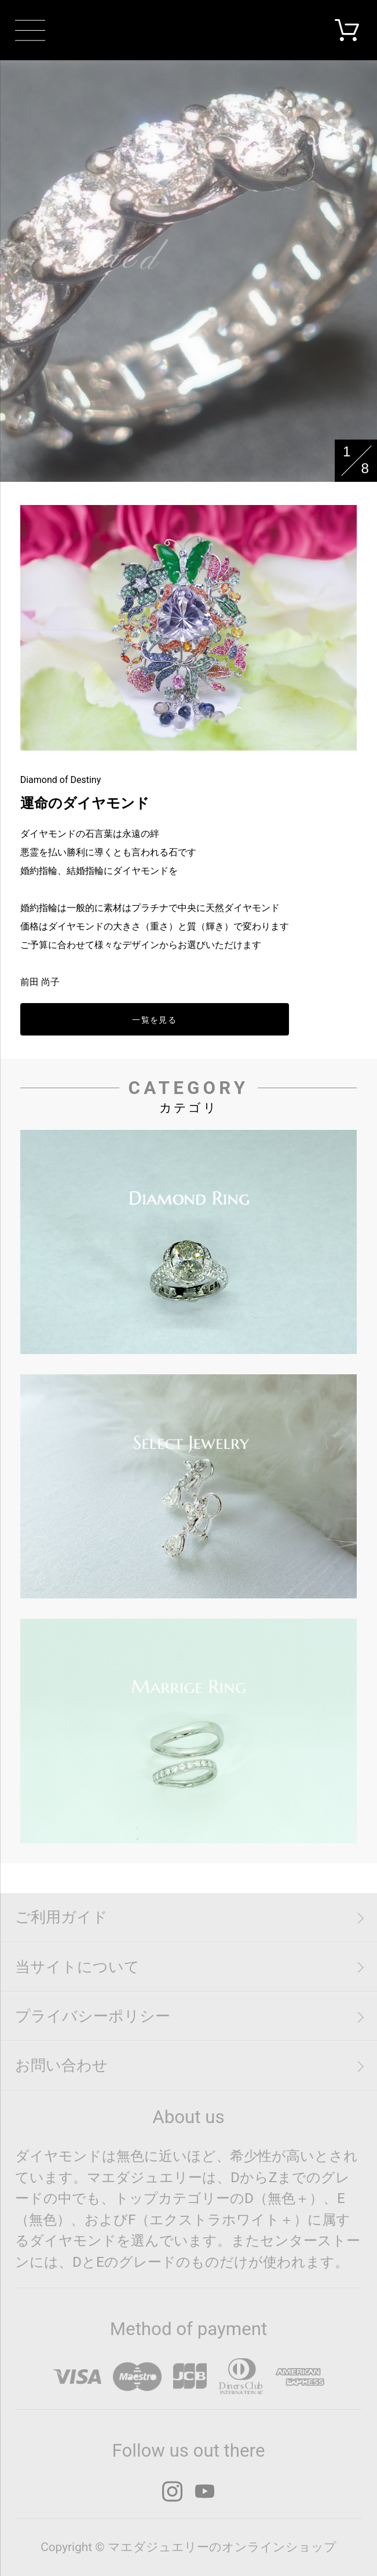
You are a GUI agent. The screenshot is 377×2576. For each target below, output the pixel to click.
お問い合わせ (61, 2065)
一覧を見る (154, 1019)
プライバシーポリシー (92, 2016)
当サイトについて (77, 1966)
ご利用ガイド (61, 1917)
